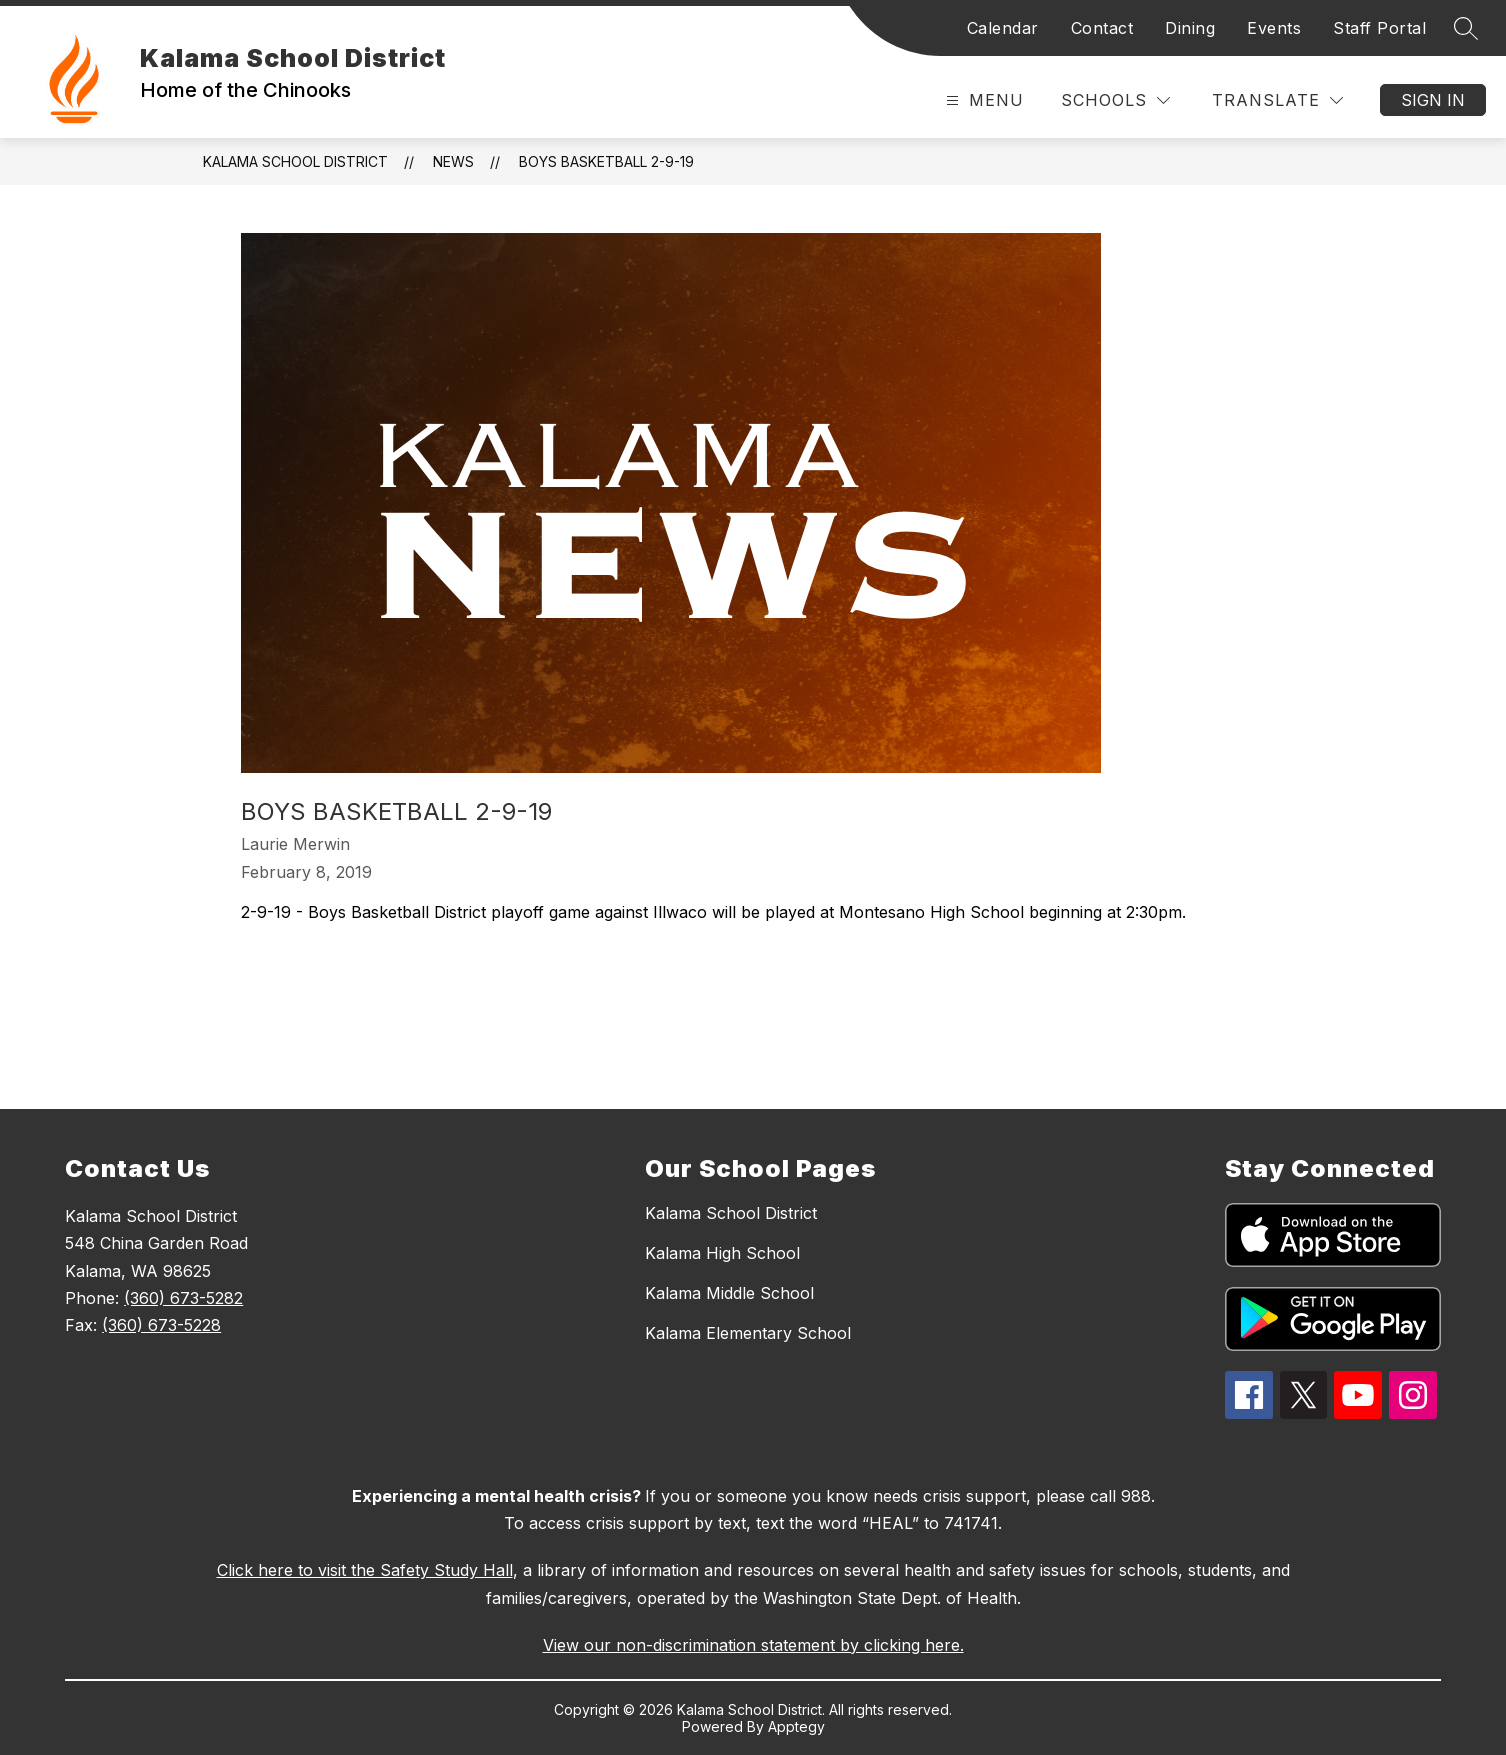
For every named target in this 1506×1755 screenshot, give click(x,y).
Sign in (1433, 100)
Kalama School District (295, 161)
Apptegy (796, 1726)
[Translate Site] (1277, 100)
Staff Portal (1379, 28)
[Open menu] (982, 100)
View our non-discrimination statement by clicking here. (753, 1645)
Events (1274, 28)
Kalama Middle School (729, 1293)
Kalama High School (722, 1253)
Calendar (1003, 28)
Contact (1102, 28)
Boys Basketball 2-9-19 (606, 161)
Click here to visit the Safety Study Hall (365, 1570)
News (453, 161)
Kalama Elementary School (748, 1333)
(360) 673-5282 (183, 1298)
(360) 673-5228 (161, 1325)
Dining (1190, 28)
